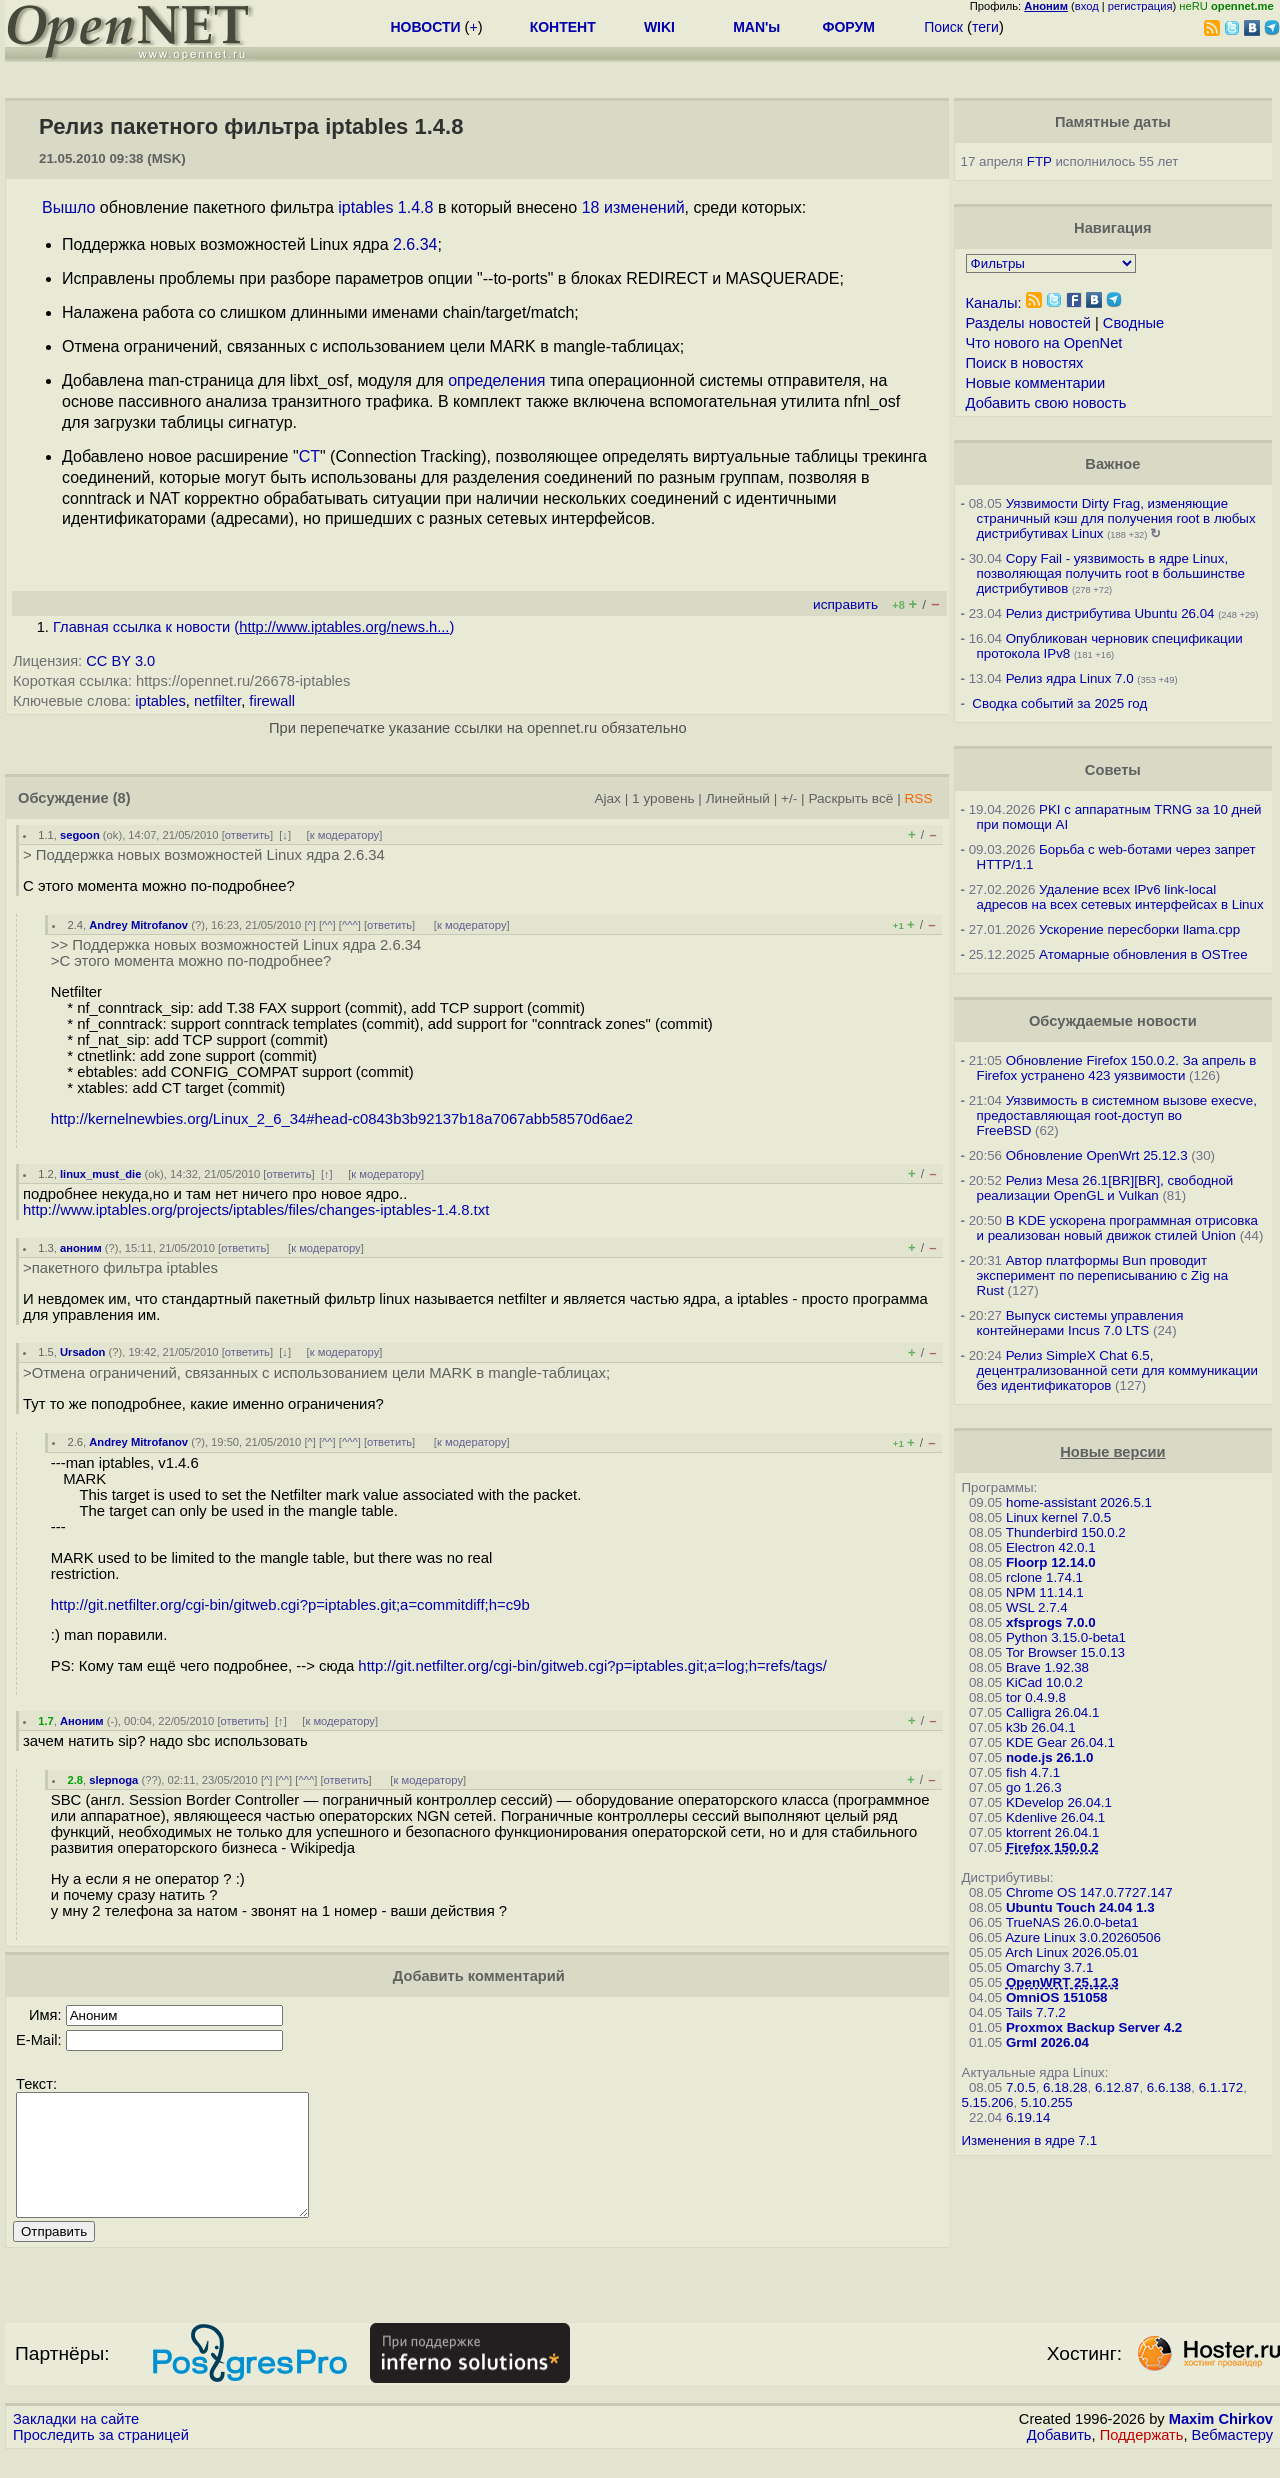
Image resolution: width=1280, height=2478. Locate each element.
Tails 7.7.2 (1036, 2012)
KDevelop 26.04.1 (1059, 1802)
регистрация (1140, 6)
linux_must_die (100, 1174)
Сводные (1133, 323)
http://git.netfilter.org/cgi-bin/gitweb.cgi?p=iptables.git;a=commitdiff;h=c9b (290, 1605)
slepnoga (113, 1780)
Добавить (1059, 2459)
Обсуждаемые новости (1113, 1021)
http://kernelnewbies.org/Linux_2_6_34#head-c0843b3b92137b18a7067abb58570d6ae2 (342, 1119)
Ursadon (82, 1352)
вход (1087, 6)
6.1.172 (1221, 2087)
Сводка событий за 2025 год (1059, 703)
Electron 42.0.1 (1051, 1547)
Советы (1113, 770)
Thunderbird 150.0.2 (1066, 1532)
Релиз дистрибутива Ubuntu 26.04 (1110, 613)
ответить (247, 835)
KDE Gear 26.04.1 (1060, 1742)
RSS (918, 798)
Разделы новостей (1028, 323)
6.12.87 (1117, 2087)
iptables (160, 701)
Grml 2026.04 (1047, 2042)
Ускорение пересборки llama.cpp (1139, 929)
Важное (1112, 464)
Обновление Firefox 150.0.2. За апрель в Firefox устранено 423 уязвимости (1117, 1068)
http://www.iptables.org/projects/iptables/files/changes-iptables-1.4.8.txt (256, 1210)
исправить (845, 604)
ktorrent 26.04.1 (1052, 1832)
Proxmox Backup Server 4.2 (1094, 2027)
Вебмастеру (1232, 2459)
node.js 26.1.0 (1049, 1757)
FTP (1039, 161)
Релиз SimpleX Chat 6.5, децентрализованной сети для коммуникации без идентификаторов (1117, 1370)
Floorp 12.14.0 (1051, 1562)
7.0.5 (1021, 2087)
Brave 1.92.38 (1047, 1667)
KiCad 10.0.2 (1044, 1682)
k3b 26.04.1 (1041, 1727)
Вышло (68, 207)
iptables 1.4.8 (385, 207)
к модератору (345, 835)
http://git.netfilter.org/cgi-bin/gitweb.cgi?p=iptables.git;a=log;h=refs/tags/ (592, 1666)
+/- (789, 798)
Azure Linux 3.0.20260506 (1083, 1937)
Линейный (738, 798)
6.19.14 (1028, 2117)
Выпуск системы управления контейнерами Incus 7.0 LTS (1080, 1323)
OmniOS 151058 (1057, 1997)
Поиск (943, 27)
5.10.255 (1047, 2102)
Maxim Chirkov (1221, 2443)
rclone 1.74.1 (1044, 1577)
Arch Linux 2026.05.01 (1071, 1952)
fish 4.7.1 (1033, 1772)
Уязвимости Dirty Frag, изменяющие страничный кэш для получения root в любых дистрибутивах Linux (1116, 518)
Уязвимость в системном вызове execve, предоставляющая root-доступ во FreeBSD (1117, 1115)
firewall (272, 701)
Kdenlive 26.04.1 (1055, 1817)
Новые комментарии (1036, 383)
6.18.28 (1065, 2087)
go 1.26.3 (1034, 1787)
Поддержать (1142, 2459)
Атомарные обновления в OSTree (1143, 954)
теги (985, 27)
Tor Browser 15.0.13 (1065, 1652)
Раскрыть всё (850, 798)
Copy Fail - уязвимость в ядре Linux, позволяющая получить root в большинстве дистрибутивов (1111, 573)
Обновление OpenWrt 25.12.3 (1097, 1155)
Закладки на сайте (76, 2443)
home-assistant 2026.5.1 (1079, 1502)
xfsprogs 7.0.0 (1051, 1622)
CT (309, 456)
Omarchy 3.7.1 (1049, 1967)
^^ (327, 925)
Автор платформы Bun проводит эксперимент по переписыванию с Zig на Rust (1103, 1275)
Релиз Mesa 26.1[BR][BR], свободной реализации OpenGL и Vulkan (1105, 1188)
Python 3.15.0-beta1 (1066, 1637)
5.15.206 (988, 2102)
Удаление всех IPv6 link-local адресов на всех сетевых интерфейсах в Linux (1120, 897)
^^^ (350, 925)
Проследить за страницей (101, 2459)
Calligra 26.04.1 (1052, 1712)
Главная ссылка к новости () (253, 627)
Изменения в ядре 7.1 (1030, 2140)
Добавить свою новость (1046, 403)
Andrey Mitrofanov (138, 925)
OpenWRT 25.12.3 (1062, 1982)
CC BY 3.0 (120, 661)
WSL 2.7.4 (1037, 1607)
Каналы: (994, 303)
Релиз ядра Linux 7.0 (1070, 678)
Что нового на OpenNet (1044, 343)
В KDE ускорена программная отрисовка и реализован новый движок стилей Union (1117, 1228)
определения (496, 380)
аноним (81, 1248)
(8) (122, 798)
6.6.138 (1169, 2087)
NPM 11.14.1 (1045, 1592)
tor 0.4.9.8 (1036, 1697)
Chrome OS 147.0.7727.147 (1089, 1892)
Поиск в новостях (1025, 363)
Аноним (82, 1721)
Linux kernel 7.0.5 (1058, 1517)
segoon (80, 835)
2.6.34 (415, 244)
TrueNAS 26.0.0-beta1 (1072, 1922)
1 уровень (663, 798)
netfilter (217, 701)
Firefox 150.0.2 (1052, 1847)
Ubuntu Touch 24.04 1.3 (1080, 1907)
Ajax (607, 798)
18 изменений (633, 207)
